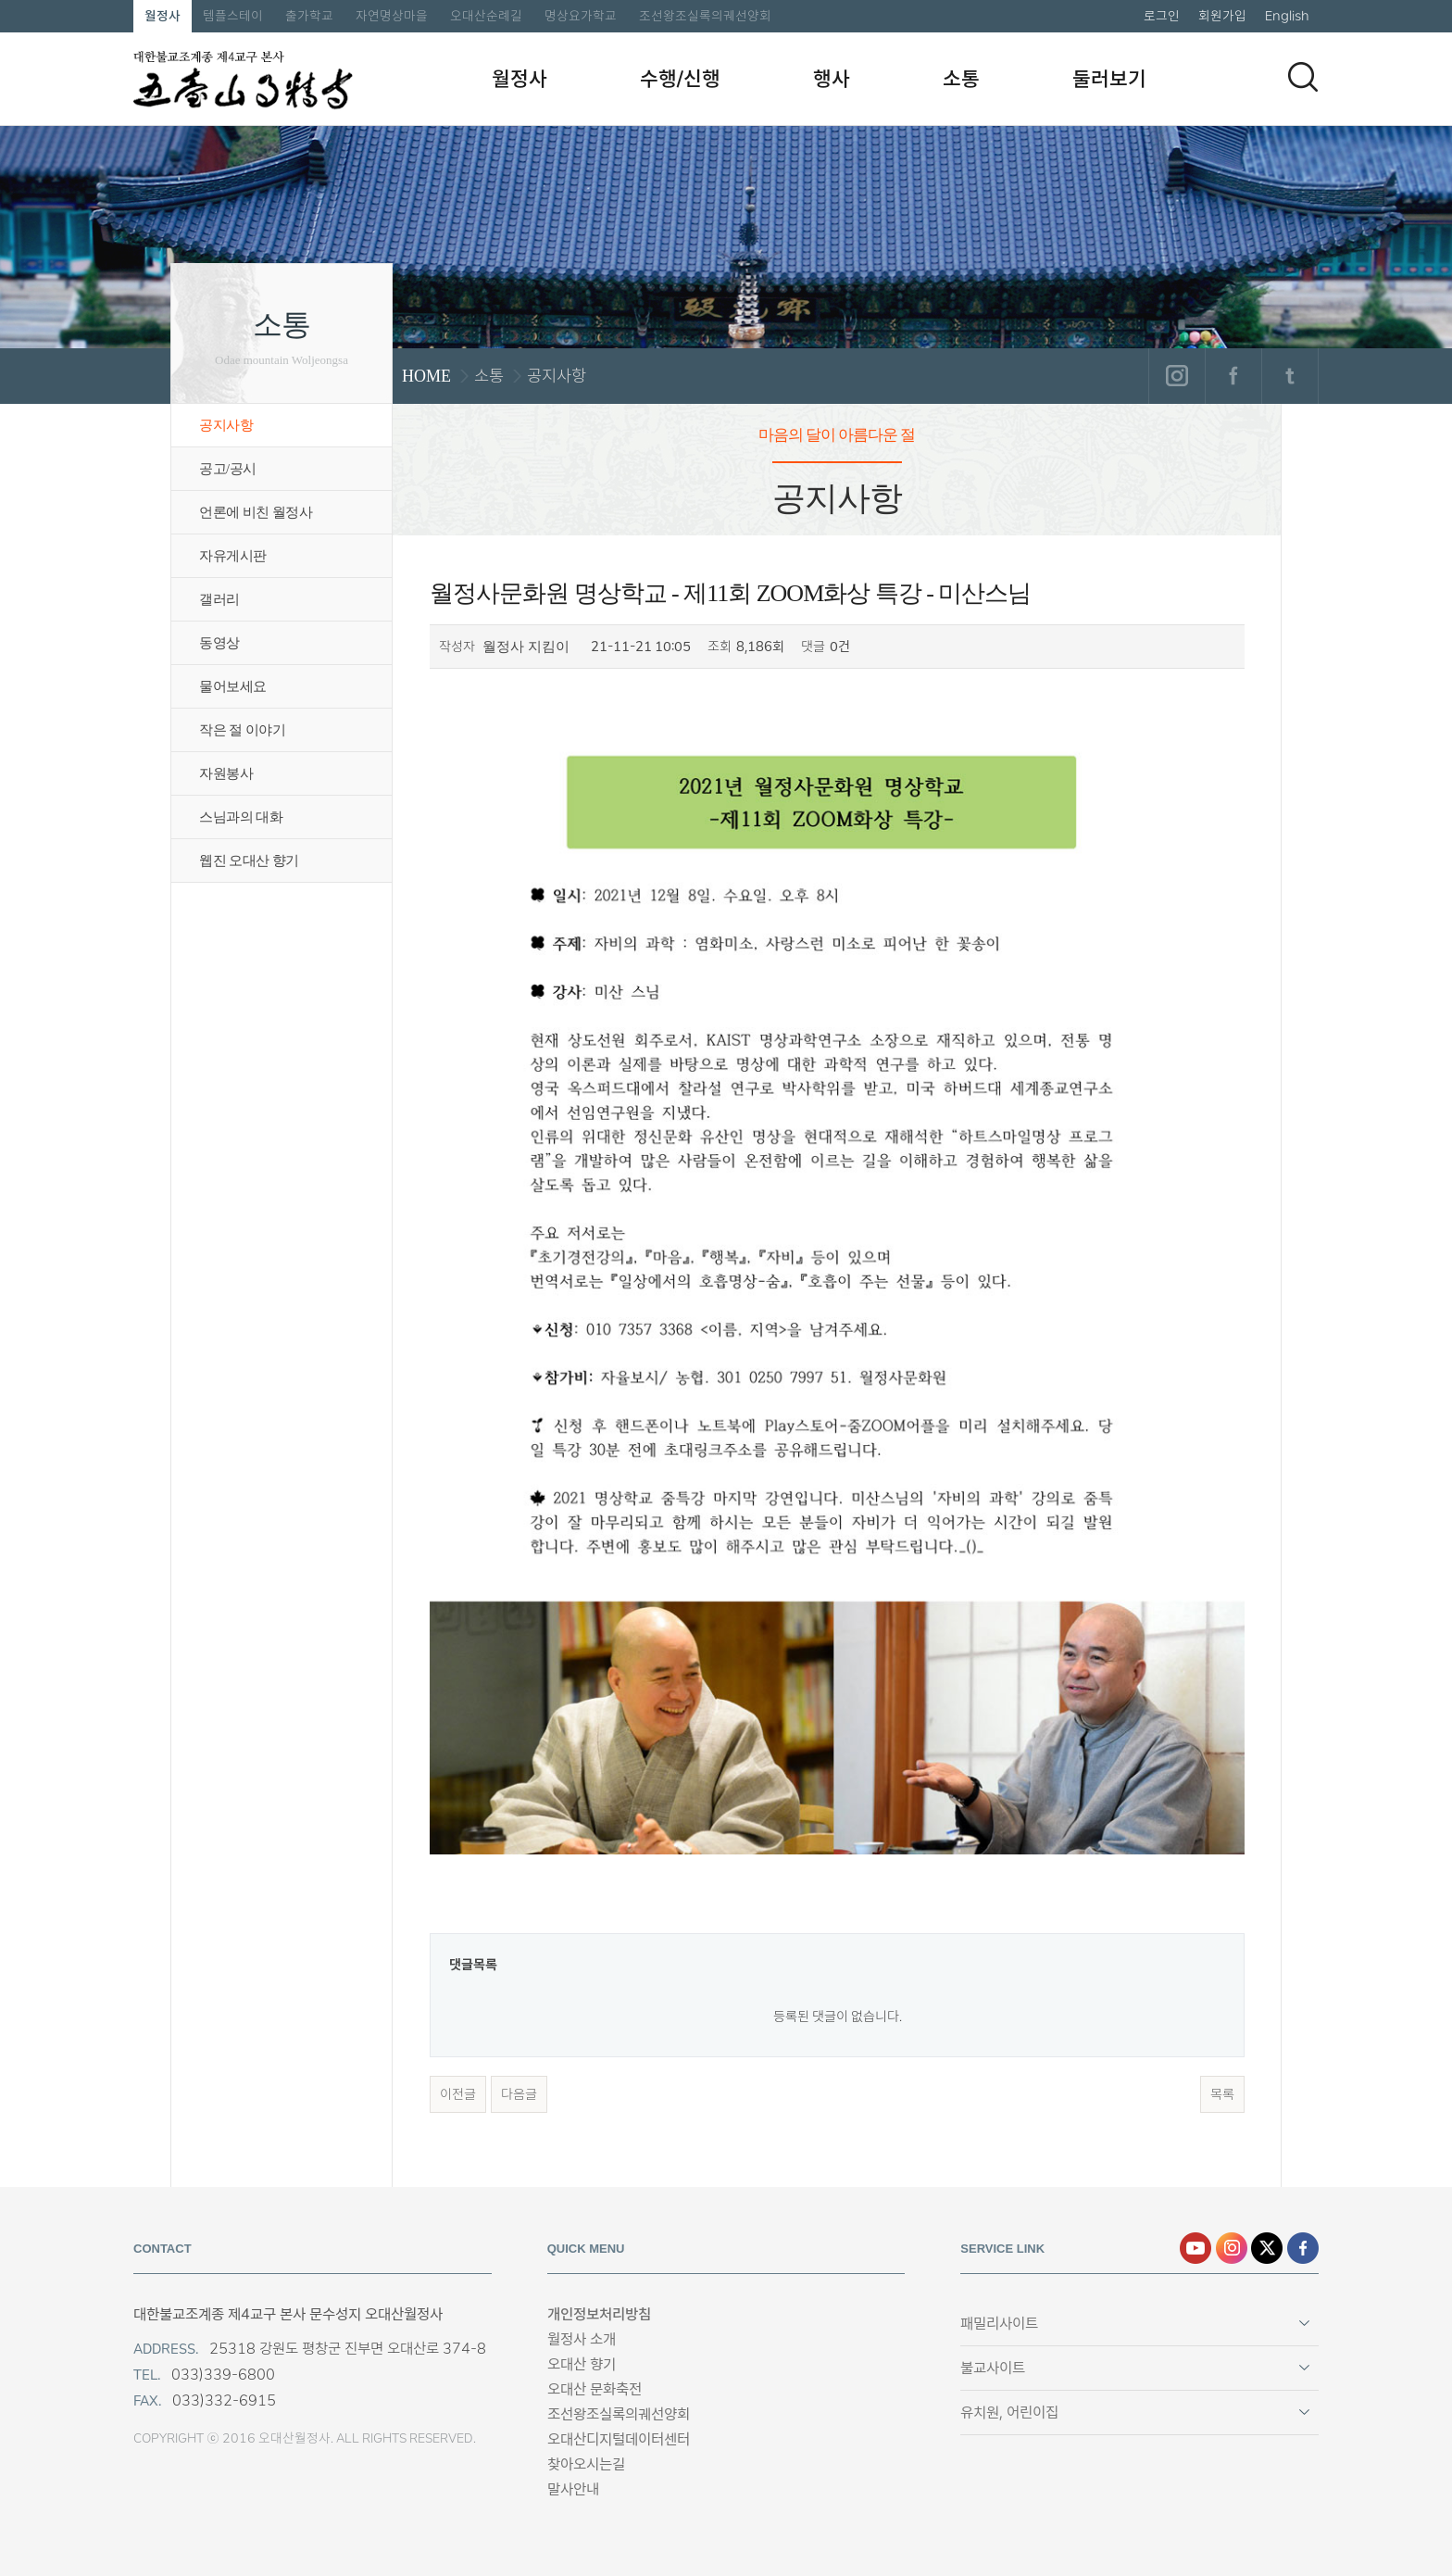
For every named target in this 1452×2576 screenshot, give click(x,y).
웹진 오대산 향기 (249, 860)
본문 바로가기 (0, 0)
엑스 (1267, 2248)
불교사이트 (992, 2368)
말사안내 (573, 2489)
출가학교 (309, 15)
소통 (961, 79)
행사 (831, 79)
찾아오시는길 (586, 2464)
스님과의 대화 (240, 817)
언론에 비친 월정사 (255, 512)
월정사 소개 (581, 2339)
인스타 (1231, 2248)
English (1287, 15)
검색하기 (1303, 77)
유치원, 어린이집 (1009, 2412)
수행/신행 (680, 79)
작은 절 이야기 (242, 730)
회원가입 (1222, 15)
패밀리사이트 (999, 2323)
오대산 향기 (581, 2364)
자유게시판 (233, 555)
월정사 (162, 15)
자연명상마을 (392, 15)
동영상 (219, 642)
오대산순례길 (486, 15)
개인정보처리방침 (599, 2314)
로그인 (1162, 15)
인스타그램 (1176, 376)
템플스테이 (233, 15)
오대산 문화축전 (594, 2389)
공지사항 (226, 425)
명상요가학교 (580, 15)
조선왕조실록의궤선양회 (705, 15)
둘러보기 (1109, 79)
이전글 (458, 2094)
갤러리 (219, 599)
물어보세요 (233, 686)
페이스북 (1233, 376)
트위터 (1289, 376)
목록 (1222, 2094)
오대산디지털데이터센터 (618, 2439)
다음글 (519, 2094)
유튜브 (1195, 2248)
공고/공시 (228, 468)
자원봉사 (226, 773)
